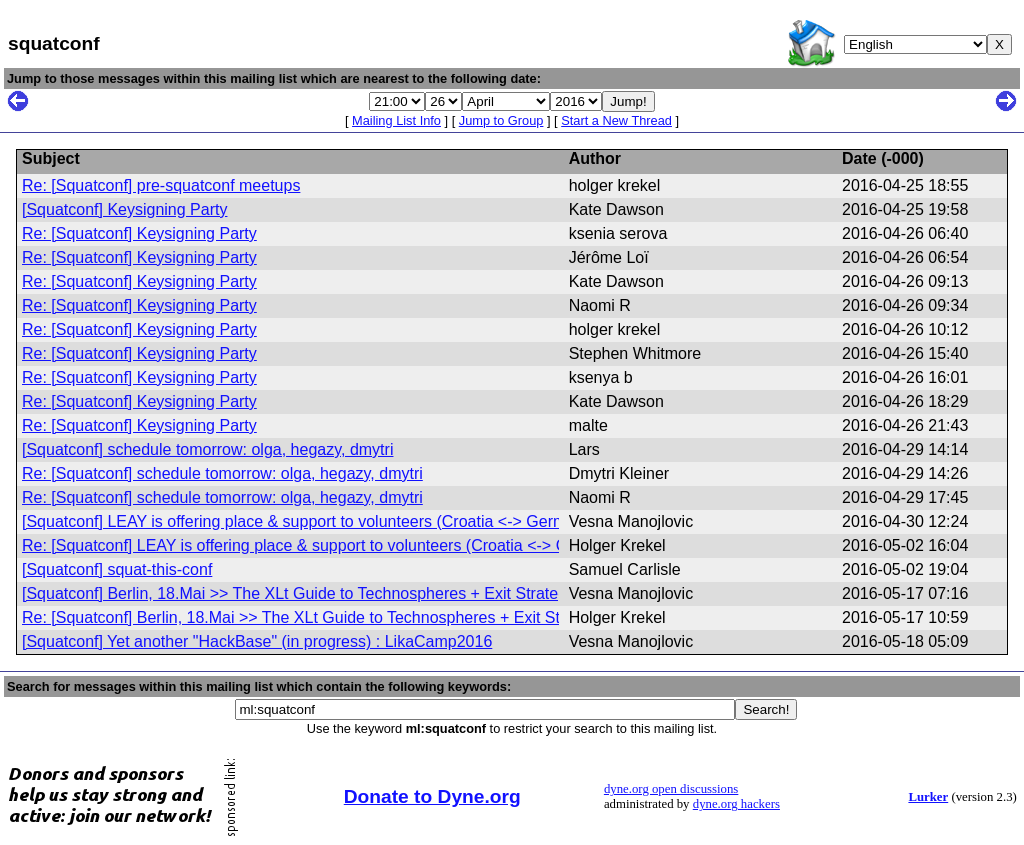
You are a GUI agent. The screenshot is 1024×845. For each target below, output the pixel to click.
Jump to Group (501, 120)
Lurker (928, 797)
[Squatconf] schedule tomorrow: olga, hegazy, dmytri (207, 449)
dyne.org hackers (736, 804)
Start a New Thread (616, 120)
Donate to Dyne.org (432, 796)
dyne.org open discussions (671, 789)
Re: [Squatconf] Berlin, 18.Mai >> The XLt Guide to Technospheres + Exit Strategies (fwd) (339, 617)
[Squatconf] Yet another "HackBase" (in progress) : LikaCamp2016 (257, 641)
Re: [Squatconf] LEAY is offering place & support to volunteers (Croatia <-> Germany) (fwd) (344, 545)
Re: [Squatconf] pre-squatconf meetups (161, 185)
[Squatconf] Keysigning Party (124, 209)
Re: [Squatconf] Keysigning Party (139, 233)
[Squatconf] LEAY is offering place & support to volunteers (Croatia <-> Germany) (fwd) (329, 521)
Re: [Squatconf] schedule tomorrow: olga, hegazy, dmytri (222, 473)
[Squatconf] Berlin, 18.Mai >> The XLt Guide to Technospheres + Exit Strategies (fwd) (325, 593)
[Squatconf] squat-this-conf (117, 569)
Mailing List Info (396, 120)
